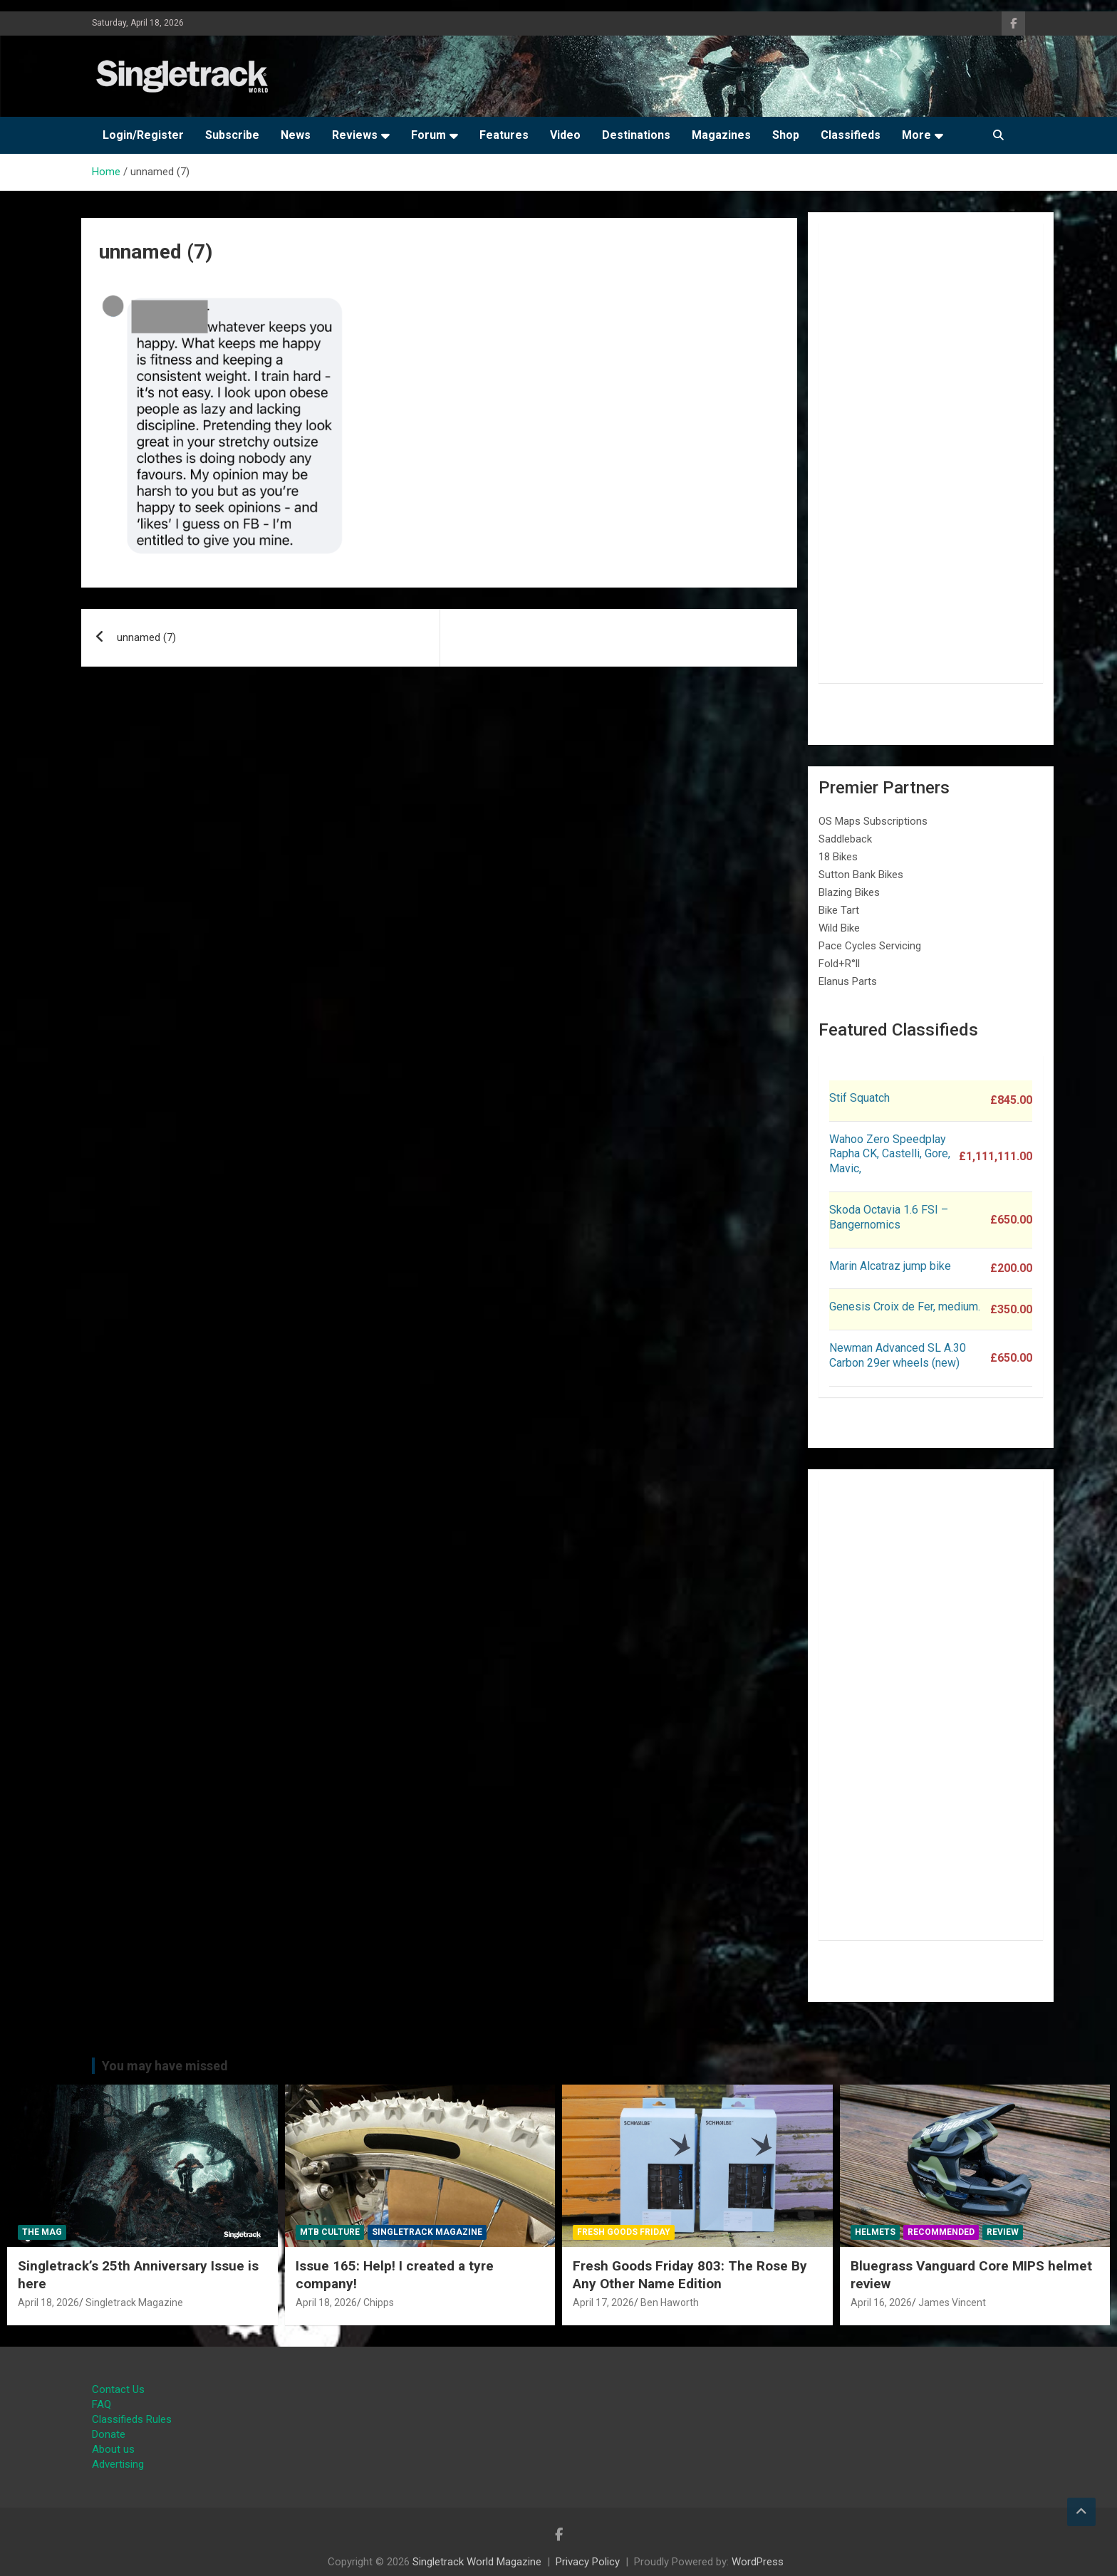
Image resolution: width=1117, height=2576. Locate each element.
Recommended (941, 2232)
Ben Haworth (669, 2302)
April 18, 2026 (48, 2302)
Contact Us (118, 2389)
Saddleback (845, 839)
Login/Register (143, 135)
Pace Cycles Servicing (870, 945)
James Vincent (952, 2302)
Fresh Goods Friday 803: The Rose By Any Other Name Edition (690, 2275)
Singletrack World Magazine (476, 2561)
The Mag (42, 2232)
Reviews (355, 135)
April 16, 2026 (881, 2302)
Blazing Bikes (849, 892)
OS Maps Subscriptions (873, 821)
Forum (428, 135)
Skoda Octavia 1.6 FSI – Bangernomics (888, 1217)
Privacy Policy (588, 2561)
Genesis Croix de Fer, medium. (904, 1306)
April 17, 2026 (603, 2302)
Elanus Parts (848, 981)
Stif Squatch (859, 1098)
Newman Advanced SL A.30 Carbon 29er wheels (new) (897, 1355)
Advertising (118, 2464)
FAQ (101, 2404)
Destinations (636, 135)
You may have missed (165, 2065)
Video (565, 135)
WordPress (758, 2561)
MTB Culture (330, 2232)
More (916, 135)
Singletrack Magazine (134, 2302)
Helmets (875, 2232)
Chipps (378, 2302)
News (296, 135)
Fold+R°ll (839, 963)
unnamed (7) (146, 637)
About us (113, 2449)
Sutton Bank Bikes (861, 874)
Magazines (721, 135)
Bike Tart (839, 910)
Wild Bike (839, 928)
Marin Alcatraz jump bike (890, 1266)
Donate (108, 2434)
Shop (785, 135)
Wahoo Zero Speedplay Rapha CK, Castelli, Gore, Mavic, (889, 1154)
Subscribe (232, 135)
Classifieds (850, 135)
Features (504, 135)
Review (1003, 2232)
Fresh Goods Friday (623, 2232)
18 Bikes (838, 856)
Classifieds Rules (132, 2419)
